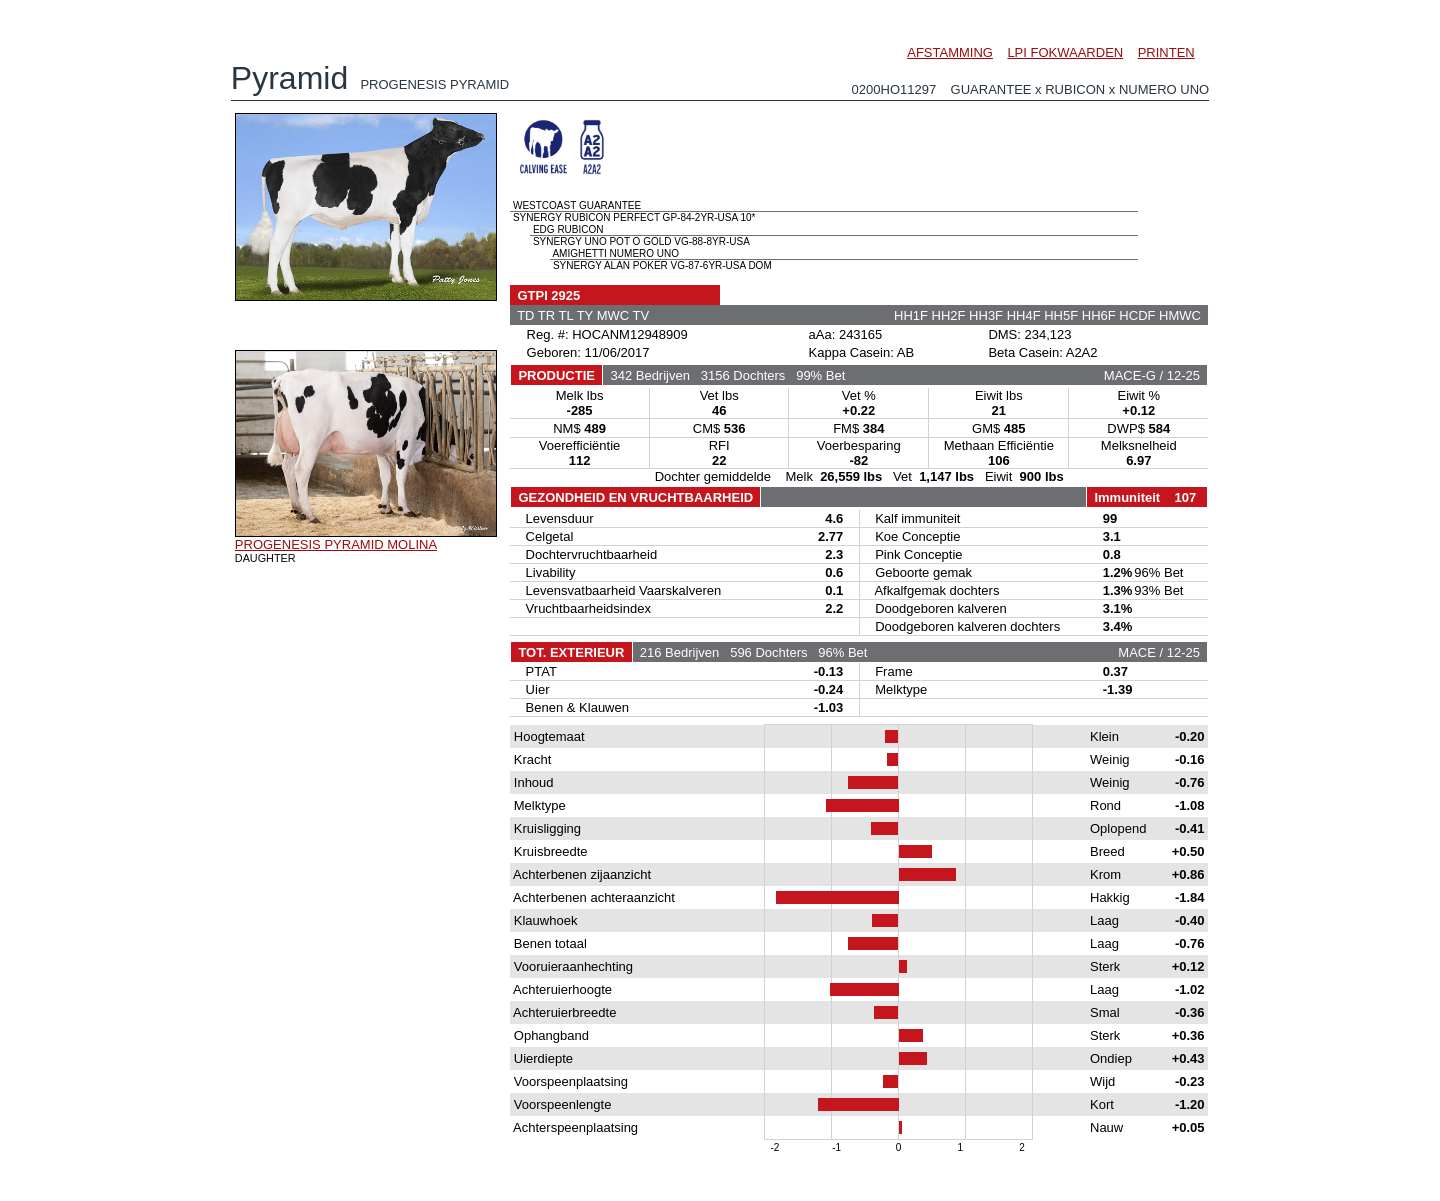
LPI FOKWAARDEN (1065, 52)
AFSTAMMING (950, 52)
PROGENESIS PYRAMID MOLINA (336, 544)
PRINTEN (1166, 52)
